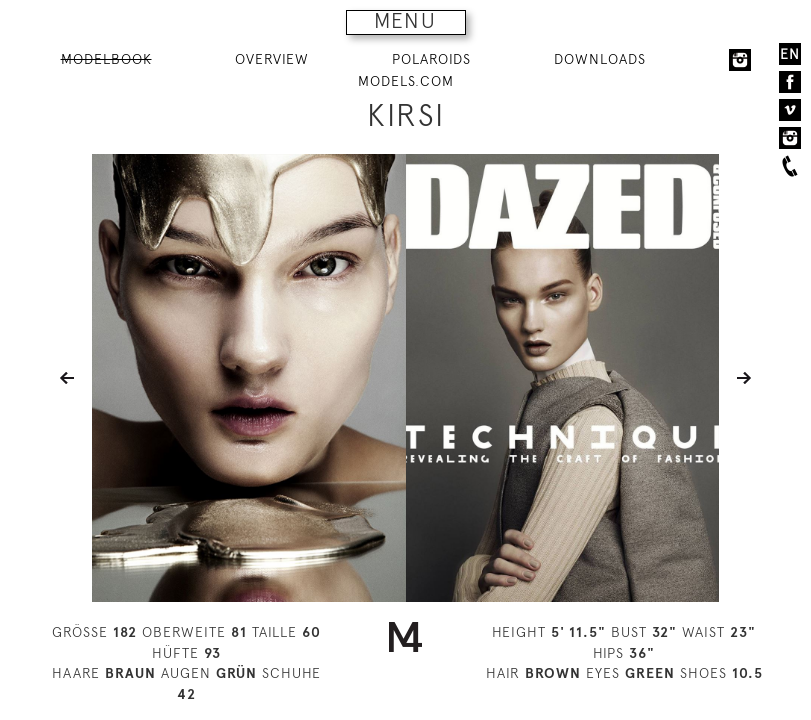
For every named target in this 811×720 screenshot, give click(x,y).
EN (790, 54)
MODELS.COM (406, 81)
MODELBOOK (106, 59)
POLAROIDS (431, 59)
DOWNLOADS (600, 59)
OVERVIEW (272, 59)
